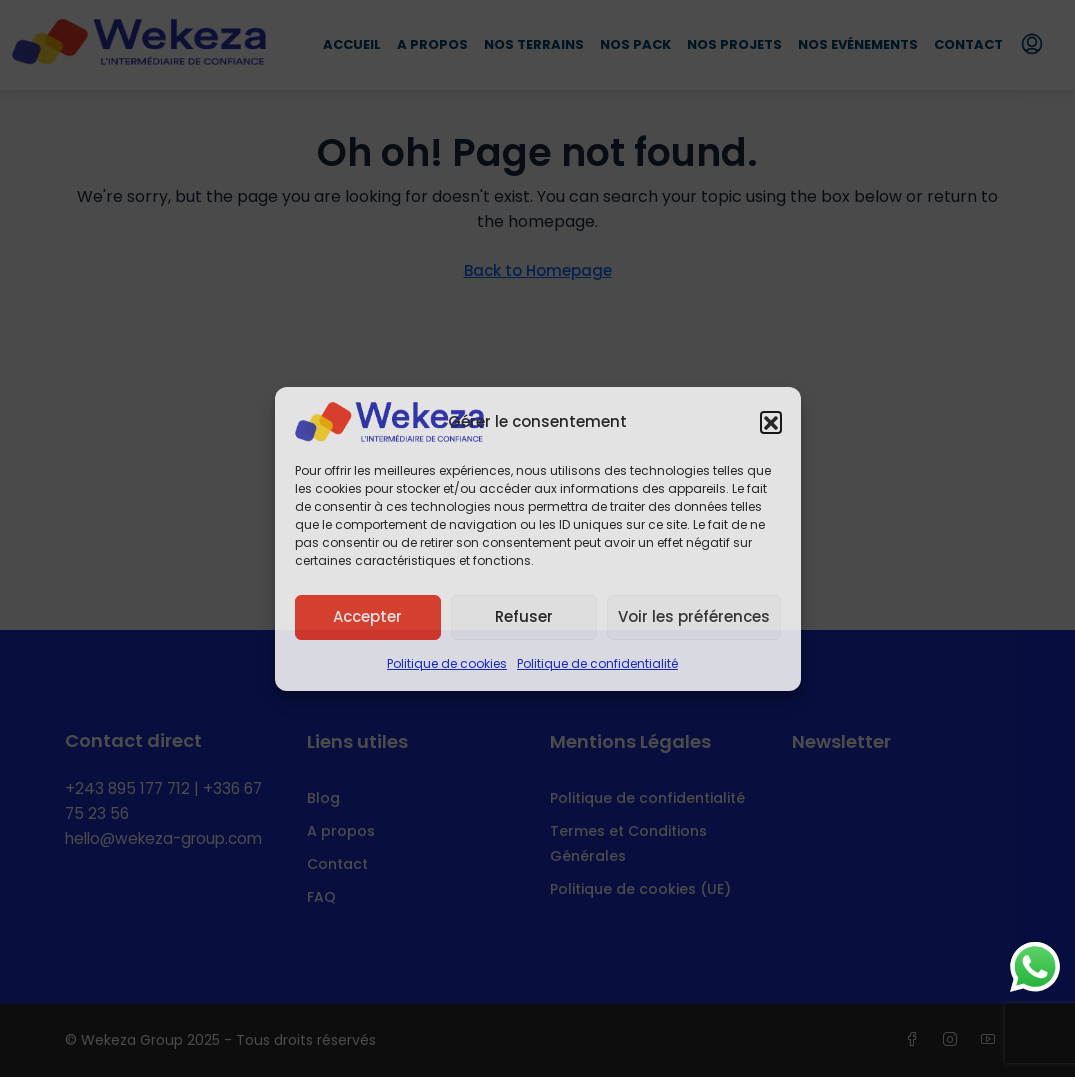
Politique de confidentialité (597, 663)
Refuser (524, 616)
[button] (771, 422)
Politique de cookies (447, 663)
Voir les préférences (694, 616)
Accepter (367, 616)
